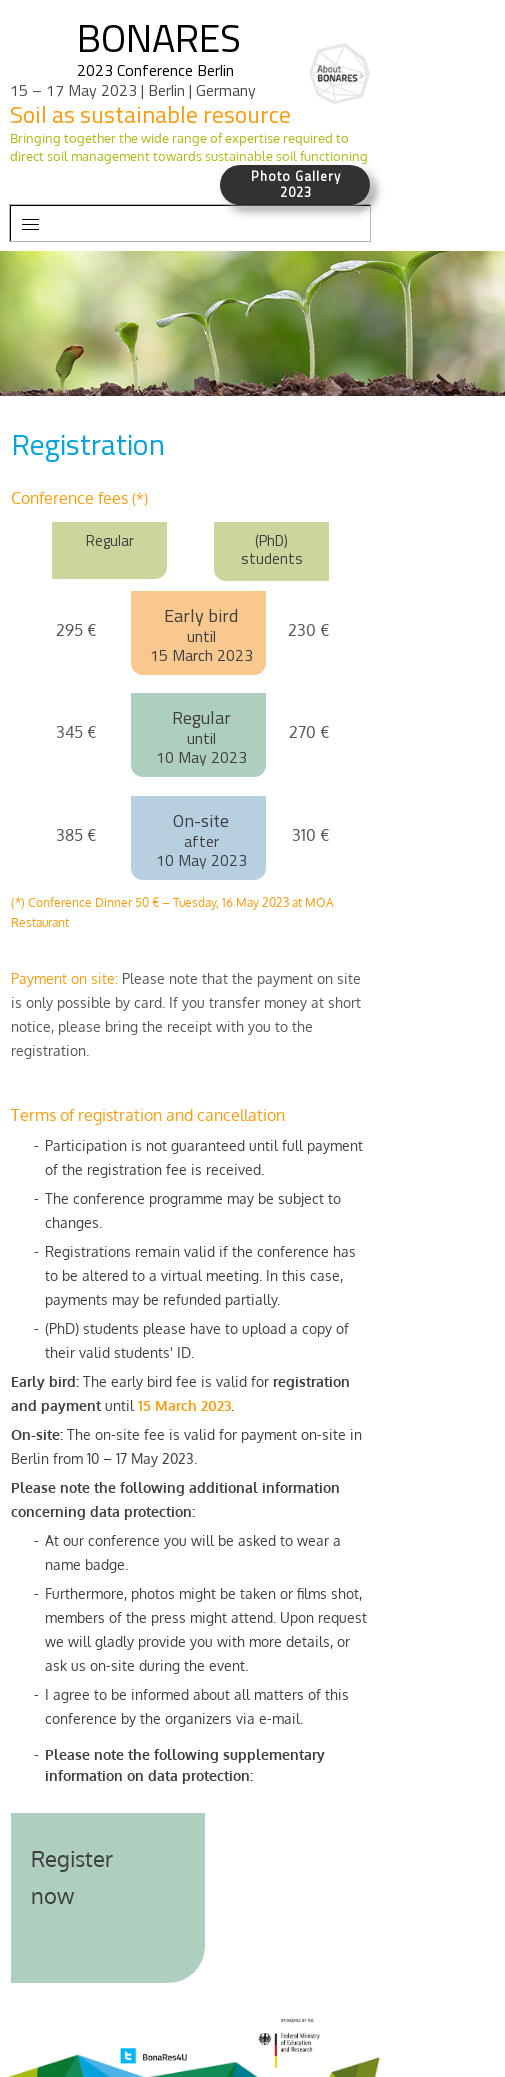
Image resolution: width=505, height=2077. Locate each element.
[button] (190, 223)
